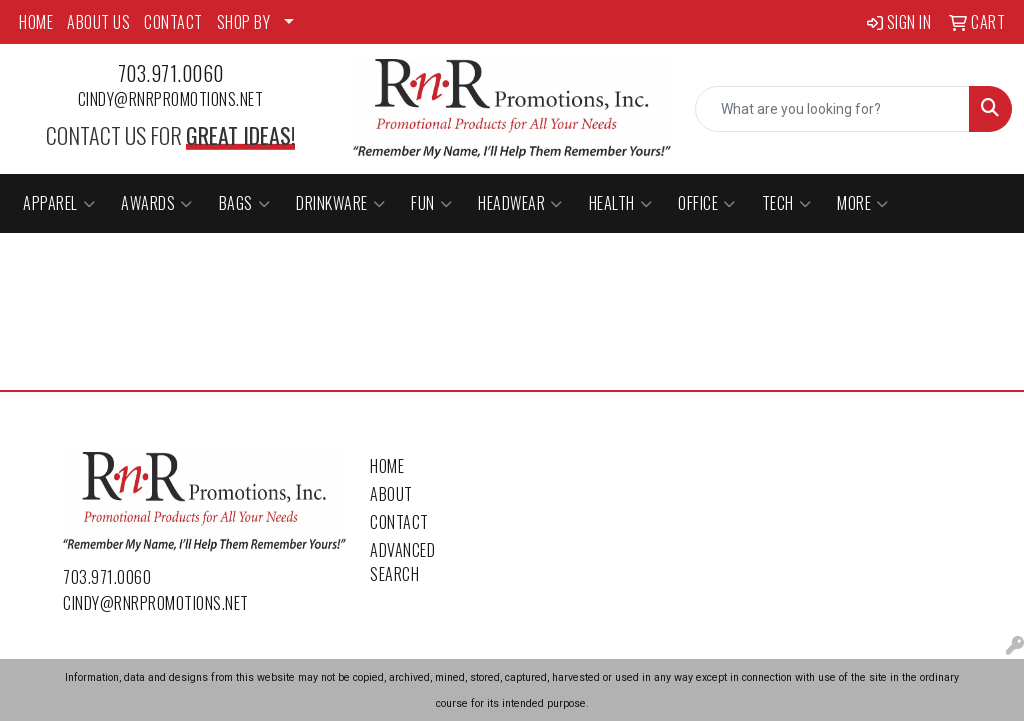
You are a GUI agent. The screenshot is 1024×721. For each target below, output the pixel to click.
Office (707, 203)
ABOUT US (98, 22)
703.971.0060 (171, 73)
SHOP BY (244, 22)
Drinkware (340, 203)
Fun (431, 203)
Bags (245, 203)
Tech (787, 203)
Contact (399, 522)
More (863, 203)
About (391, 494)
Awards (157, 203)
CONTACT (173, 22)
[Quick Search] (832, 109)
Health (621, 203)
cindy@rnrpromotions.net (171, 99)
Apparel (59, 203)
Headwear (520, 203)
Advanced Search (402, 562)
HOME (36, 22)
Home (387, 466)
